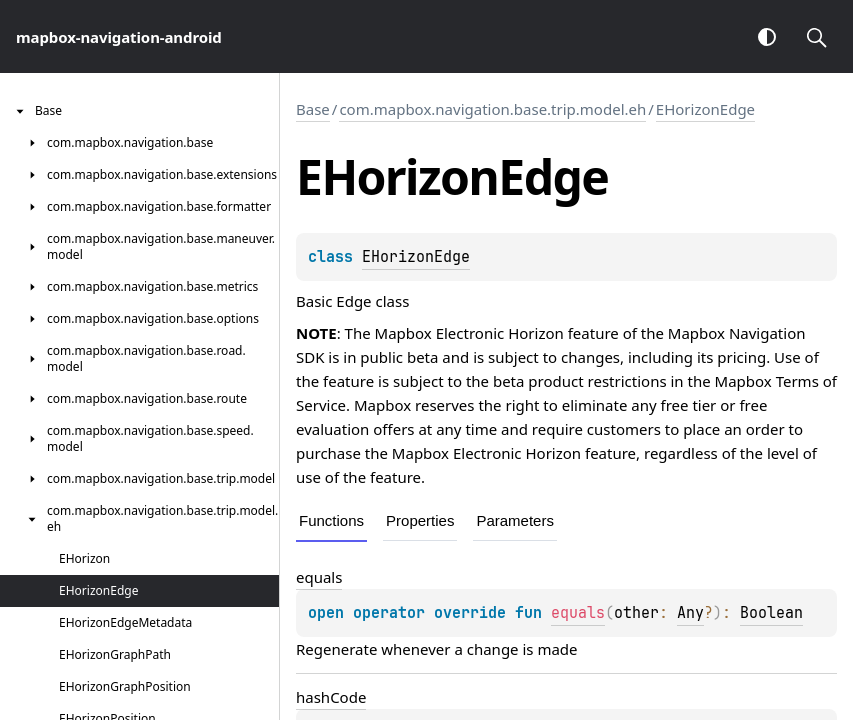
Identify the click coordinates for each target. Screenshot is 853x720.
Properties (420, 520)
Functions (331, 520)
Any (690, 613)
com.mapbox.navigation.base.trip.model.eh (492, 109)
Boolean (771, 613)
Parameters (515, 520)
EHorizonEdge (705, 109)
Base (313, 109)
